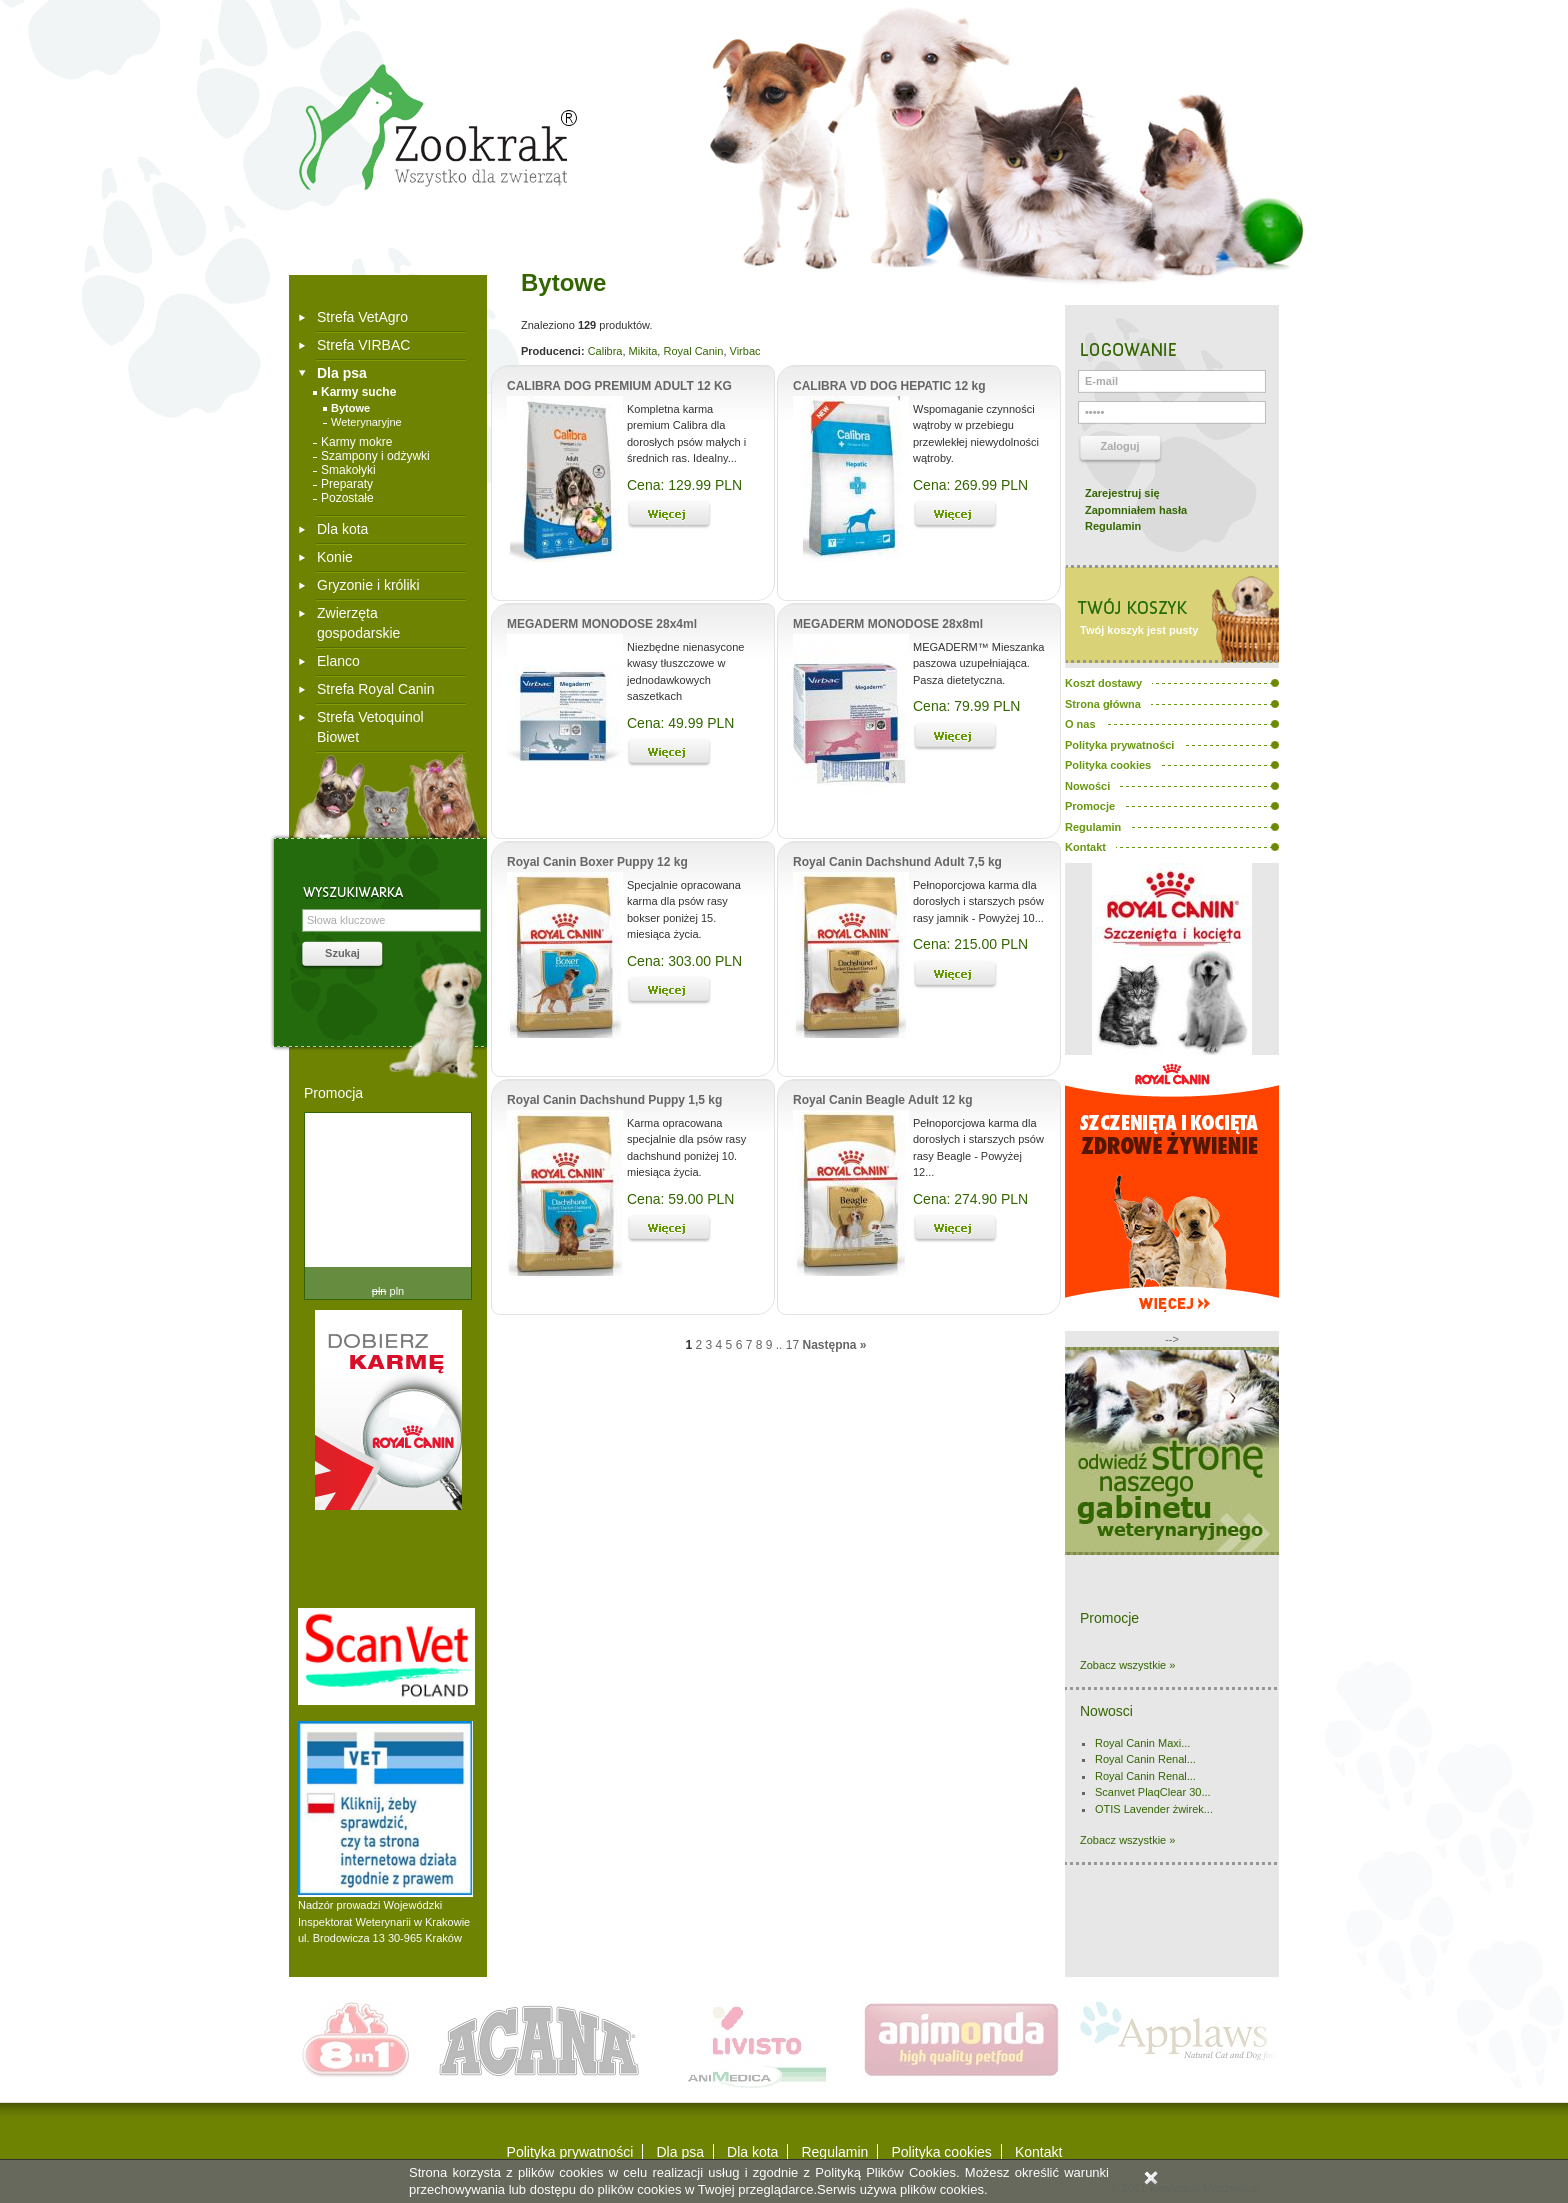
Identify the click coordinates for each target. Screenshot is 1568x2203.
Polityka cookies (941, 2152)
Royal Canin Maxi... (1142, 1743)
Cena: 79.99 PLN (966, 706)
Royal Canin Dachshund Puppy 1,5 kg (614, 1100)
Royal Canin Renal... (1145, 1759)
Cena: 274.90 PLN (970, 1199)
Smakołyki (348, 470)
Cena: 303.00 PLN (684, 961)
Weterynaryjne (366, 422)
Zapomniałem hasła (1136, 510)
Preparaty (347, 484)
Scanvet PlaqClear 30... (1153, 1792)
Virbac (745, 351)
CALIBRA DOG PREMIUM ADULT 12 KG (619, 386)
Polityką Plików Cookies (885, 2172)
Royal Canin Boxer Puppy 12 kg (597, 862)
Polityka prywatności (570, 2152)
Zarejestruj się (1122, 493)
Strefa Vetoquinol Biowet (370, 727)
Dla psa (342, 373)
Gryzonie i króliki (368, 585)
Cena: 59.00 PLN (680, 1199)
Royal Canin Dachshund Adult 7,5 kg (897, 862)
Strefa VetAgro (362, 317)
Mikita (643, 351)
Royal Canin (693, 351)
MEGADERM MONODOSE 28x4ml (602, 624)
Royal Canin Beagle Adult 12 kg (883, 1100)
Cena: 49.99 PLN (680, 723)
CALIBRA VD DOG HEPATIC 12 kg (889, 386)
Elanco (338, 661)
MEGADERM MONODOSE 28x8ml (888, 624)
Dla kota (342, 529)
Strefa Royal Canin (376, 689)
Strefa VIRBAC (363, 345)
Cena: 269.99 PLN (970, 485)
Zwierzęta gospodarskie (358, 623)
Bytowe (350, 408)
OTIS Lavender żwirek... (1154, 1809)
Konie (335, 557)
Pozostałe (347, 498)
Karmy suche (358, 392)
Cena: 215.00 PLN (970, 944)
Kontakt (1038, 2152)
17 (792, 1345)
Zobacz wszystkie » (1127, 1665)
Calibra (605, 351)
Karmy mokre (356, 442)
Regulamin (1113, 526)
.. (779, 1345)
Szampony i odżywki (375, 456)
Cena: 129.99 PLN (684, 485)
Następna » (834, 1345)
